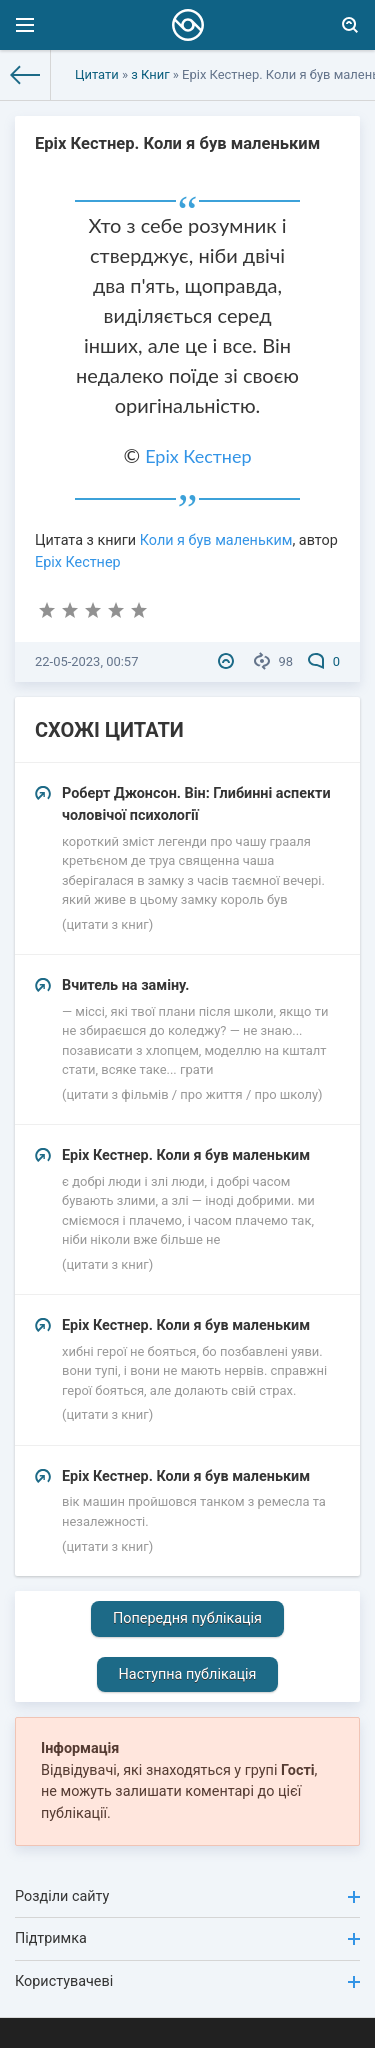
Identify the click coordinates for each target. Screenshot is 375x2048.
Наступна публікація (188, 1674)
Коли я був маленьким (216, 540)
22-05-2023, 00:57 (86, 661)
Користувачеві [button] (187, 1981)
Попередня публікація (187, 1618)
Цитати (97, 74)
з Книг (150, 74)
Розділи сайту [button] (187, 1896)
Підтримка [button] (187, 1938)
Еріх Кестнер (198, 456)
